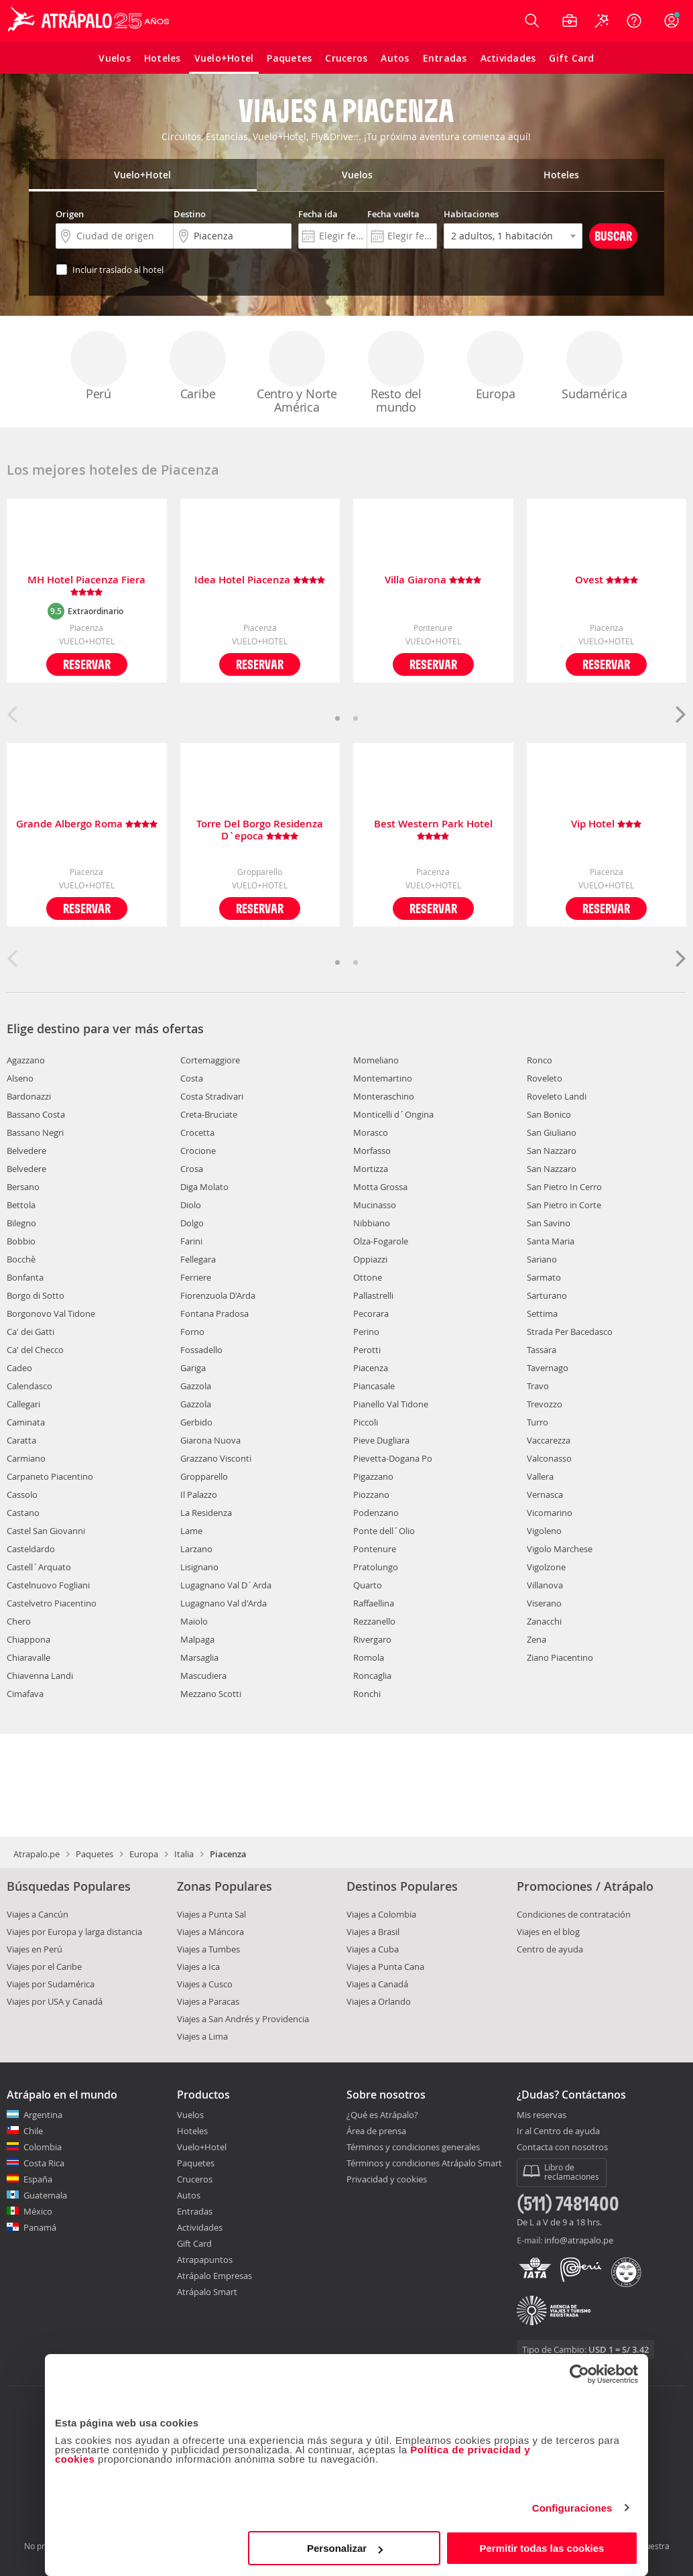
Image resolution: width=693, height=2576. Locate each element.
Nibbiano (371, 1223)
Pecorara (371, 1313)
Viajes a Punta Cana (385, 1966)
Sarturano (547, 1295)
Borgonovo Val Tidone (51, 1313)
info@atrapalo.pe (578, 2240)
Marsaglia (199, 1657)
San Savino (548, 1223)
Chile (33, 2131)
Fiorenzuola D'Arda (217, 1295)
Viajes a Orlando (378, 2001)
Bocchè (21, 1259)
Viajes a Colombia (381, 1914)
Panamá (39, 2227)
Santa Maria (550, 1241)
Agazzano (26, 1060)
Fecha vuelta (393, 214)
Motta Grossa (380, 1187)
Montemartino (382, 1078)
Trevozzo (544, 1404)
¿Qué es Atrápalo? (382, 2115)
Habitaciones (471, 214)
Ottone (367, 1277)
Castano (23, 1513)
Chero (19, 1621)
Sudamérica (594, 366)
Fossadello (201, 1350)
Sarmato (544, 1277)
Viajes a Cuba (372, 1949)
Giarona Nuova (210, 1440)
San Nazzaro (551, 1151)
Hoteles (192, 2131)
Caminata (26, 1422)
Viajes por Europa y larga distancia (74, 1932)
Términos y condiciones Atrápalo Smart (424, 2163)
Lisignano (199, 1567)
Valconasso (549, 1458)
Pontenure (374, 1549)
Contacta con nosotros (562, 2147)
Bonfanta (25, 1277)
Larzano (196, 1549)
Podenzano (376, 1513)
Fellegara (198, 1259)
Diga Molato (204, 1187)
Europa (495, 366)
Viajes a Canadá (377, 1984)
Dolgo (192, 1223)
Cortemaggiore (210, 1060)
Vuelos (190, 2115)
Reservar (87, 664)
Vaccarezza (548, 1440)
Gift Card (194, 2243)
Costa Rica (43, 2163)
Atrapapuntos (205, 2259)
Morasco (370, 1132)
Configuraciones (572, 2508)
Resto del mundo (396, 373)
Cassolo (22, 1494)
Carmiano (26, 1458)
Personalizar (345, 2548)
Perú (98, 366)
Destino (190, 214)
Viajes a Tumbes (208, 1949)
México (37, 2211)
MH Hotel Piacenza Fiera (86, 586)
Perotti (367, 1350)
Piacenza (370, 1368)
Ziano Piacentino (560, 1657)
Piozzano (371, 1494)
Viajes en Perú (34, 1949)
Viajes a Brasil (372, 1932)
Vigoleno (544, 1531)
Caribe (198, 366)
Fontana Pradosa (214, 1313)
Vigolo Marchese (559, 1549)
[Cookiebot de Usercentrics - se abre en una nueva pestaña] (579, 2374)
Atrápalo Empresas (214, 2276)
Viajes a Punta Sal (211, 1914)
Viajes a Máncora (210, 1932)
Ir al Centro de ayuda (558, 2131)
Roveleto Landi (556, 1096)
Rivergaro (372, 1639)
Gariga (193, 1368)
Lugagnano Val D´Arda (225, 1585)
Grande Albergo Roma (87, 824)
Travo (538, 1386)
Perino (366, 1332)
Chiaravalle (28, 1657)
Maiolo (194, 1621)
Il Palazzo (198, 1494)
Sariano (542, 1259)
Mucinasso (374, 1205)
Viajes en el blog (548, 1932)
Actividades (200, 2227)
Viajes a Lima (202, 2036)
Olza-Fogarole (380, 1241)
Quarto (367, 1585)
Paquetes (94, 1854)
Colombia (42, 2147)
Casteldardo (31, 1549)
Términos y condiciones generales (413, 2147)
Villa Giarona (433, 580)
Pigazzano (373, 1476)
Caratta (21, 1440)
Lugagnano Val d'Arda (223, 1603)
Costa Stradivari (211, 1096)
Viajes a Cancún (37, 1914)
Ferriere (195, 1277)
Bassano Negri (35, 1132)
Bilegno (21, 1223)
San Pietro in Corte (564, 1205)
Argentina (42, 2115)
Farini (191, 1241)
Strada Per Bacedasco (570, 1332)
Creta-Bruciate (208, 1114)
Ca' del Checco (35, 1350)
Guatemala (45, 2195)
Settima (542, 1313)
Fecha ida (318, 214)
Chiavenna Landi (40, 1676)
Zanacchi (544, 1621)
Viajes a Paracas (208, 2001)
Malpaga (197, 1639)
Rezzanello (374, 1621)
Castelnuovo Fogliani (48, 1585)
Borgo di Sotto (35, 1295)
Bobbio (21, 1241)
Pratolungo (375, 1567)
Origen (70, 214)
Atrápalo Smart (207, 2292)
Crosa (191, 1169)
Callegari (23, 1404)
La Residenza (206, 1513)
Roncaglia (372, 1676)
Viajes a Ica (198, 1966)
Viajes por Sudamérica (50, 1984)
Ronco (539, 1060)
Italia (184, 1854)
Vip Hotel (606, 824)
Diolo (190, 1205)
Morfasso (372, 1151)
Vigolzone (546, 1567)
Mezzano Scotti (210, 1694)
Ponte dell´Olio (384, 1531)
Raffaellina (373, 1603)
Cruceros (194, 2179)
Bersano (23, 1187)
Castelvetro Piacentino (52, 1603)
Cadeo (19, 1368)
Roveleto (544, 1078)
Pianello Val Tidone (390, 1404)
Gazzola (195, 1386)
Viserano (544, 1603)
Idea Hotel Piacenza (259, 580)
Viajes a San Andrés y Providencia (243, 2019)
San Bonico (549, 1114)
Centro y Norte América (297, 373)
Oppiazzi (370, 1259)
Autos (188, 2195)
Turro (537, 1422)
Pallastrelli (373, 1295)
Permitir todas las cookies (541, 2548)
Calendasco (29, 1386)
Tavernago (547, 1368)
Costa (191, 1078)
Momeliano (376, 1060)
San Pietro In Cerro (564, 1187)
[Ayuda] (634, 21)
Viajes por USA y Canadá (55, 2001)
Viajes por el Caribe (44, 1966)
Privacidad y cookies (386, 2179)
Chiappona (28, 1639)
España (37, 2179)
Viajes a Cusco (205, 1984)
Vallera (540, 1476)
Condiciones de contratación (574, 1914)
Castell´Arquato (39, 1567)
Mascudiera (203, 1676)
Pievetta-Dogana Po (392, 1458)
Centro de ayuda (550, 1949)
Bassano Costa (36, 1114)
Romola (368, 1657)
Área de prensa (376, 2131)
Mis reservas (541, 2115)
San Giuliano (551, 1132)
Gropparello (204, 1476)
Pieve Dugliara (381, 1440)
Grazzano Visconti (215, 1458)
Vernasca (545, 1494)
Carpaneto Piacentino (50, 1476)
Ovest (606, 580)
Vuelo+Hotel (202, 2147)
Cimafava (25, 1694)
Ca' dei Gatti (30, 1332)
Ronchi (367, 1694)
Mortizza (370, 1169)
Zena (536, 1639)
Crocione (198, 1151)
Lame (191, 1531)
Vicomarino (549, 1513)
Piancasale (374, 1386)
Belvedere (26, 1151)
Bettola (21, 1205)
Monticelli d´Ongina (393, 1114)
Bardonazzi (29, 1096)
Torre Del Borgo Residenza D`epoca (259, 830)
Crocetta (197, 1132)
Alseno (20, 1078)
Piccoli (365, 1422)
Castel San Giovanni (46, 1531)
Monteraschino (383, 1096)
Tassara (541, 1350)
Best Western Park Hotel (433, 830)
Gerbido (196, 1422)
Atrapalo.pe (36, 1854)
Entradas (194, 2211)
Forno (192, 1332)
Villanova (545, 1585)
